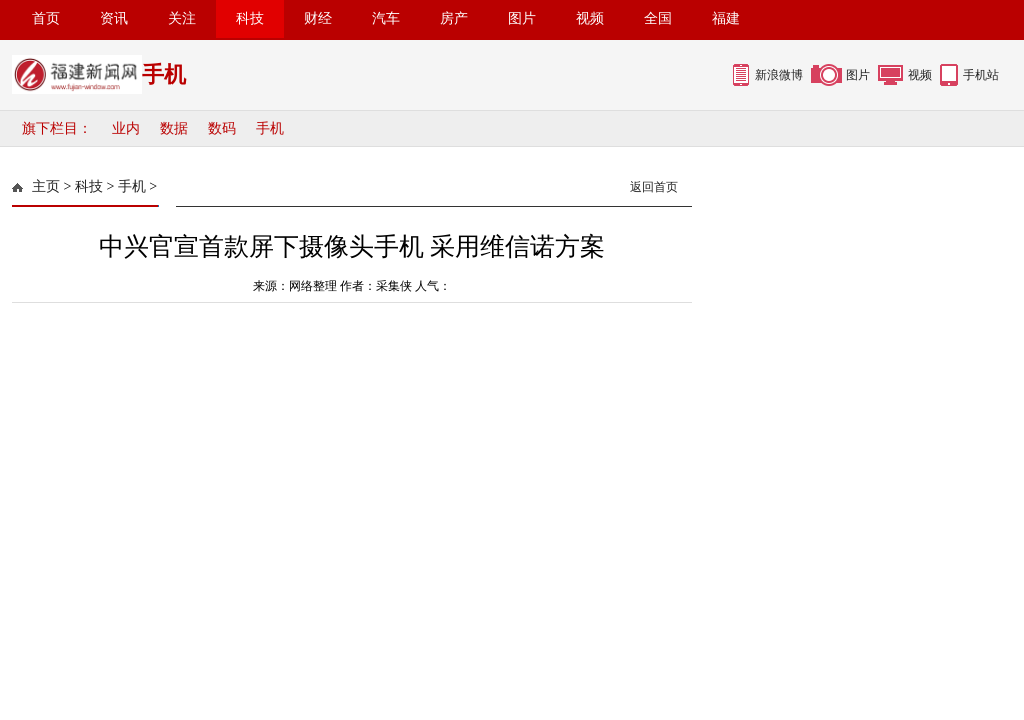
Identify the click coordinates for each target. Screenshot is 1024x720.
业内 (126, 128)
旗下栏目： (57, 128)
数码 (222, 128)
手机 (270, 128)
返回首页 (654, 187)
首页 (46, 18)
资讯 (114, 18)
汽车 (386, 18)
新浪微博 (779, 75)
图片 (522, 18)
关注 (182, 18)
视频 (590, 18)
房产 (454, 18)
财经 (318, 18)
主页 (46, 186)
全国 (658, 18)
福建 (726, 18)
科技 (250, 18)
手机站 (981, 75)
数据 (174, 128)
